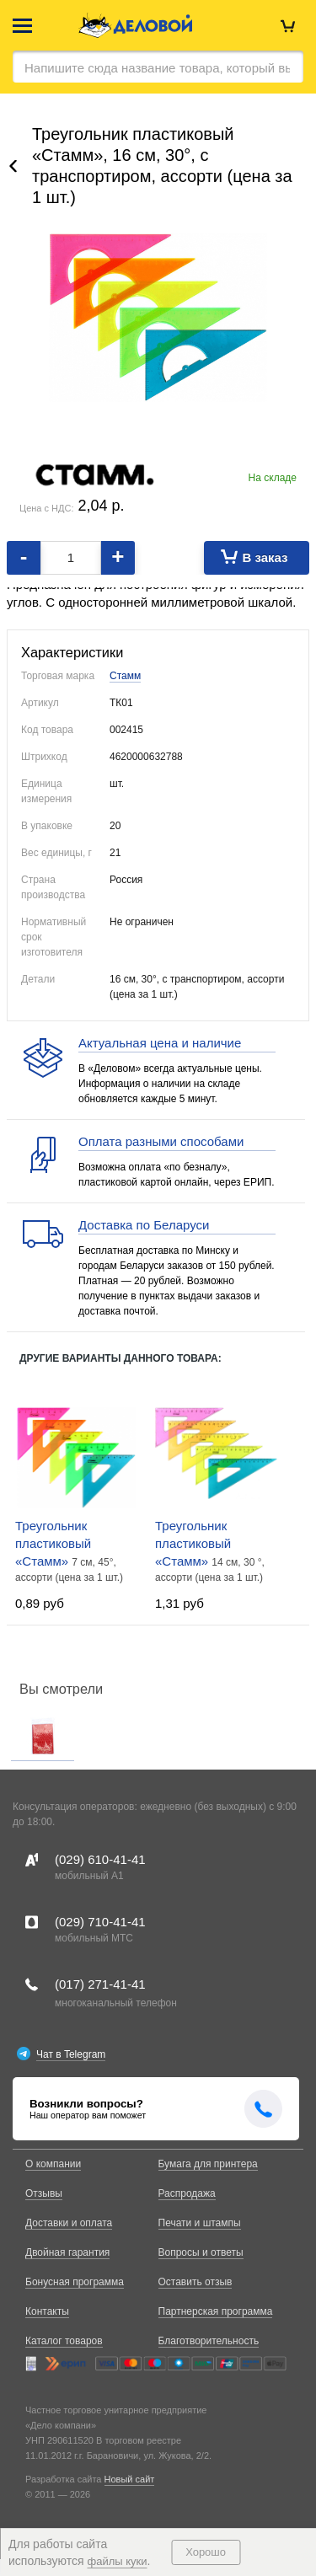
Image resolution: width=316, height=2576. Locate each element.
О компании (53, 2164)
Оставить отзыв (195, 2282)
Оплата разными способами (161, 1141)
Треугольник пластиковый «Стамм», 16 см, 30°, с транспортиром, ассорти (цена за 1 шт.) (162, 165)
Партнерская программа (215, 2311)
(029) (100, 1859)
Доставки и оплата (68, 2223)
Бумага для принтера (208, 2164)
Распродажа (187, 2193)
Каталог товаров (64, 2341)
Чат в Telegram (70, 2054)
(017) (100, 1984)
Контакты (47, 2311)
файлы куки (117, 2561)
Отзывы (43, 2193)
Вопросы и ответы (201, 2252)
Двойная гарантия (67, 2252)
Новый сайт (129, 2479)
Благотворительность (209, 2341)
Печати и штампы (199, 2223)
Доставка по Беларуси (143, 1225)
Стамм (125, 676)
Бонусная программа (74, 2282)
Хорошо (205, 2552)
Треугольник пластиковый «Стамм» (53, 1543)
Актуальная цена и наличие (159, 1043)
